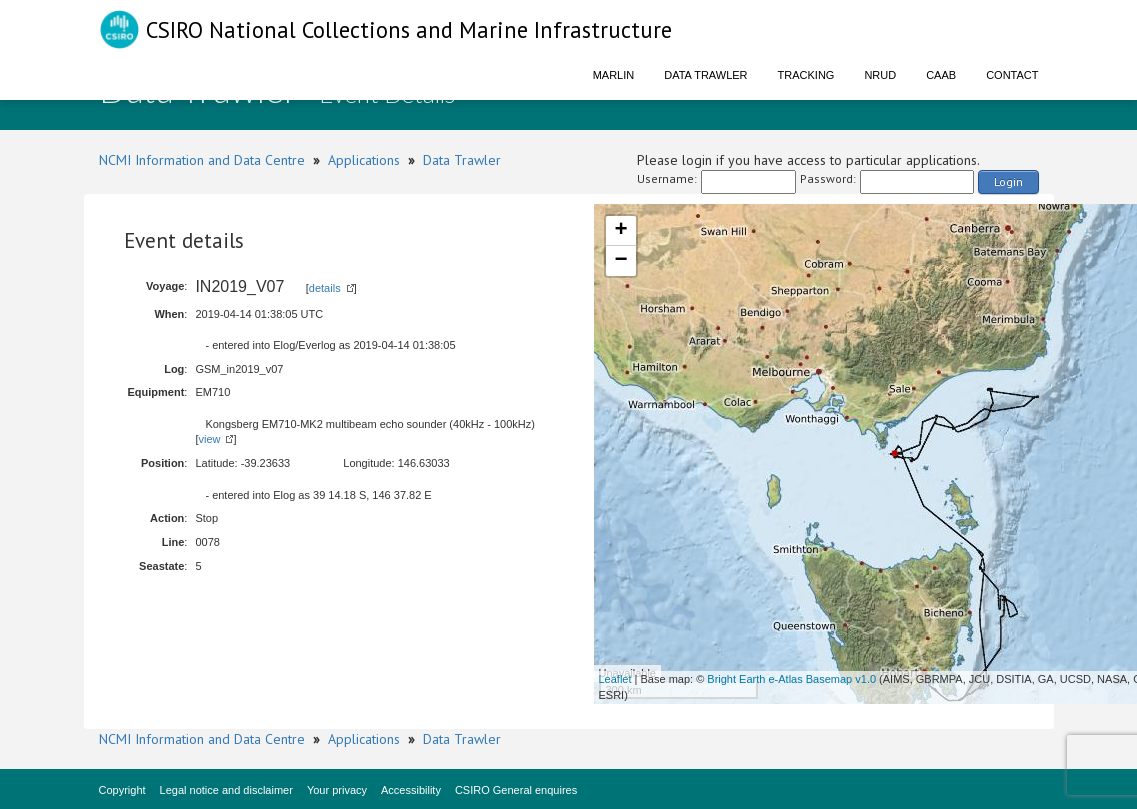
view (209, 439)
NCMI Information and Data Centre (202, 160)
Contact (1012, 75)
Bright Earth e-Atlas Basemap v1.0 (791, 679)
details (325, 288)
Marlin (614, 75)
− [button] (620, 261)
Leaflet (615, 679)
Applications (364, 160)
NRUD (880, 75)
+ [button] (620, 231)
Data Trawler (705, 75)
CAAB (941, 75)
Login (1008, 181)
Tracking (806, 75)
